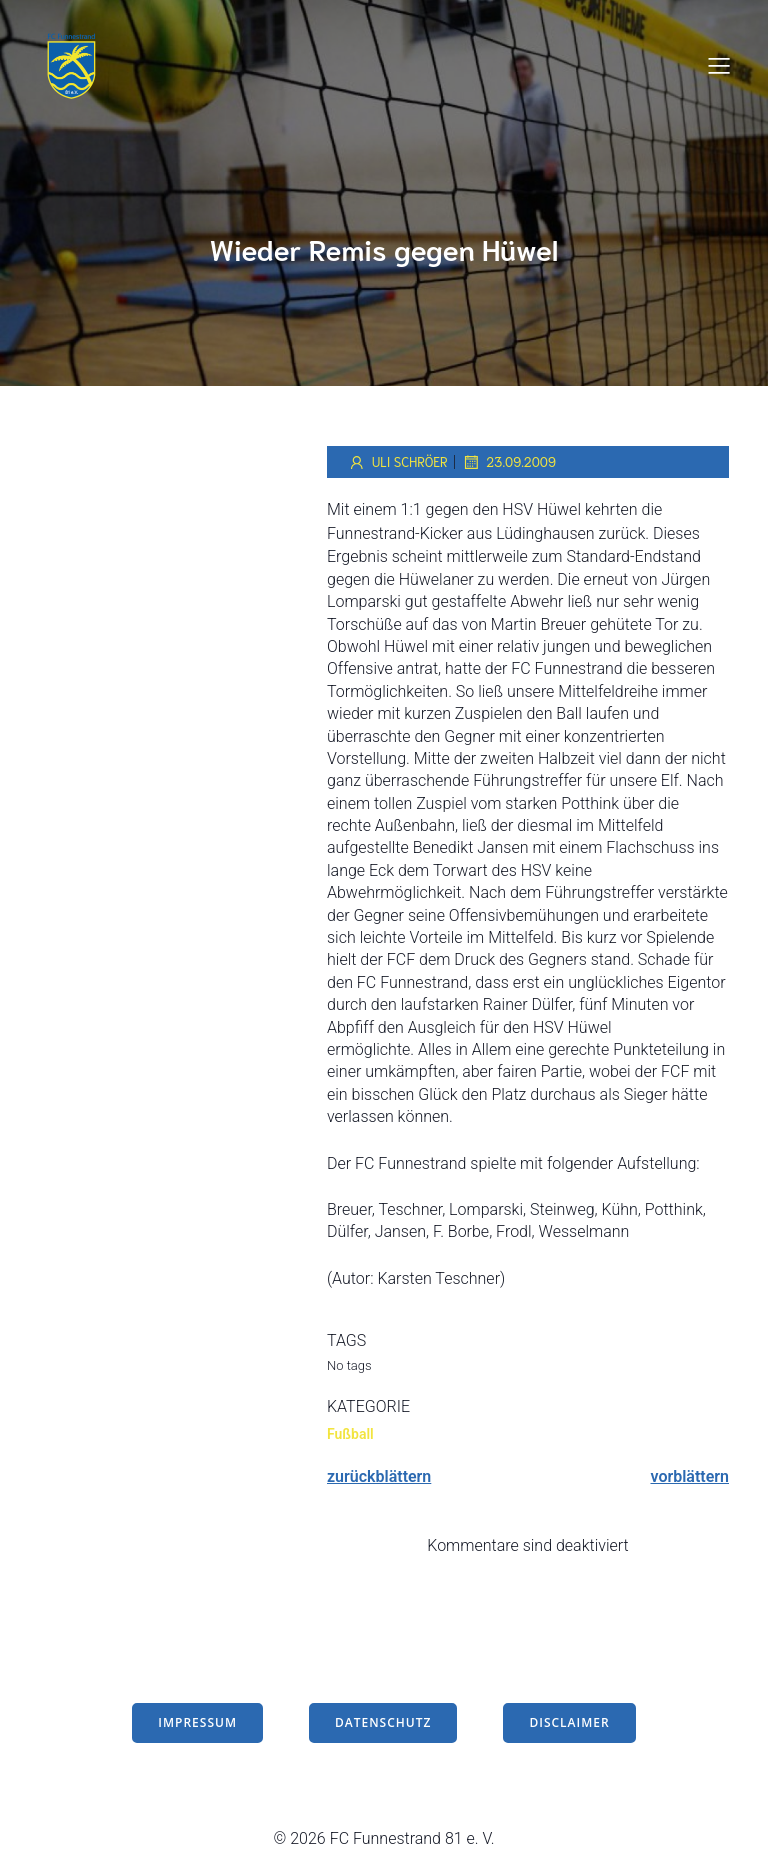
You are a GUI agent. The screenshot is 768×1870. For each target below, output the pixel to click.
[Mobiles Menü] (719, 65)
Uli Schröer (397, 462)
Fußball (350, 1434)
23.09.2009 (508, 462)
